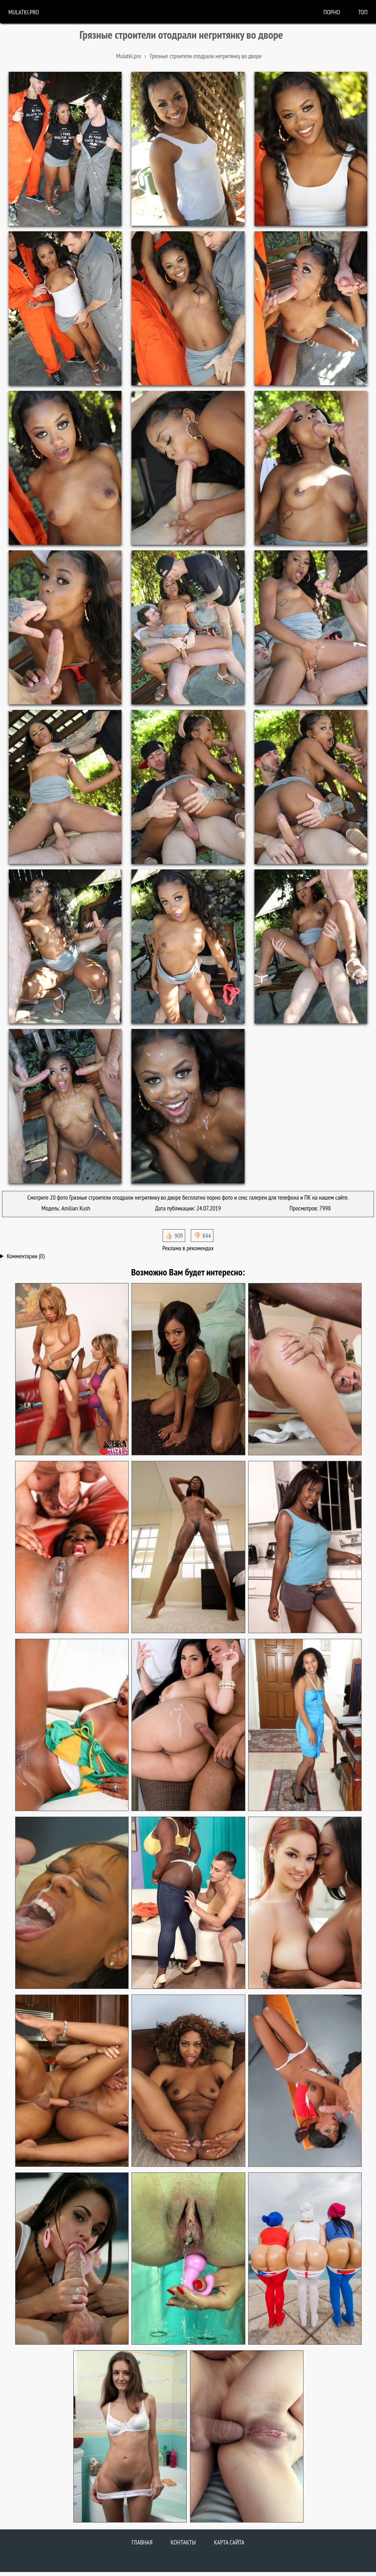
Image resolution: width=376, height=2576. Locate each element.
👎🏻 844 (202, 1236)
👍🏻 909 (174, 1236)
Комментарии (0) (26, 1256)
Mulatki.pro (23, 12)
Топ (363, 12)
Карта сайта (229, 2542)
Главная (142, 2542)
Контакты (183, 2542)
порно (331, 12)
